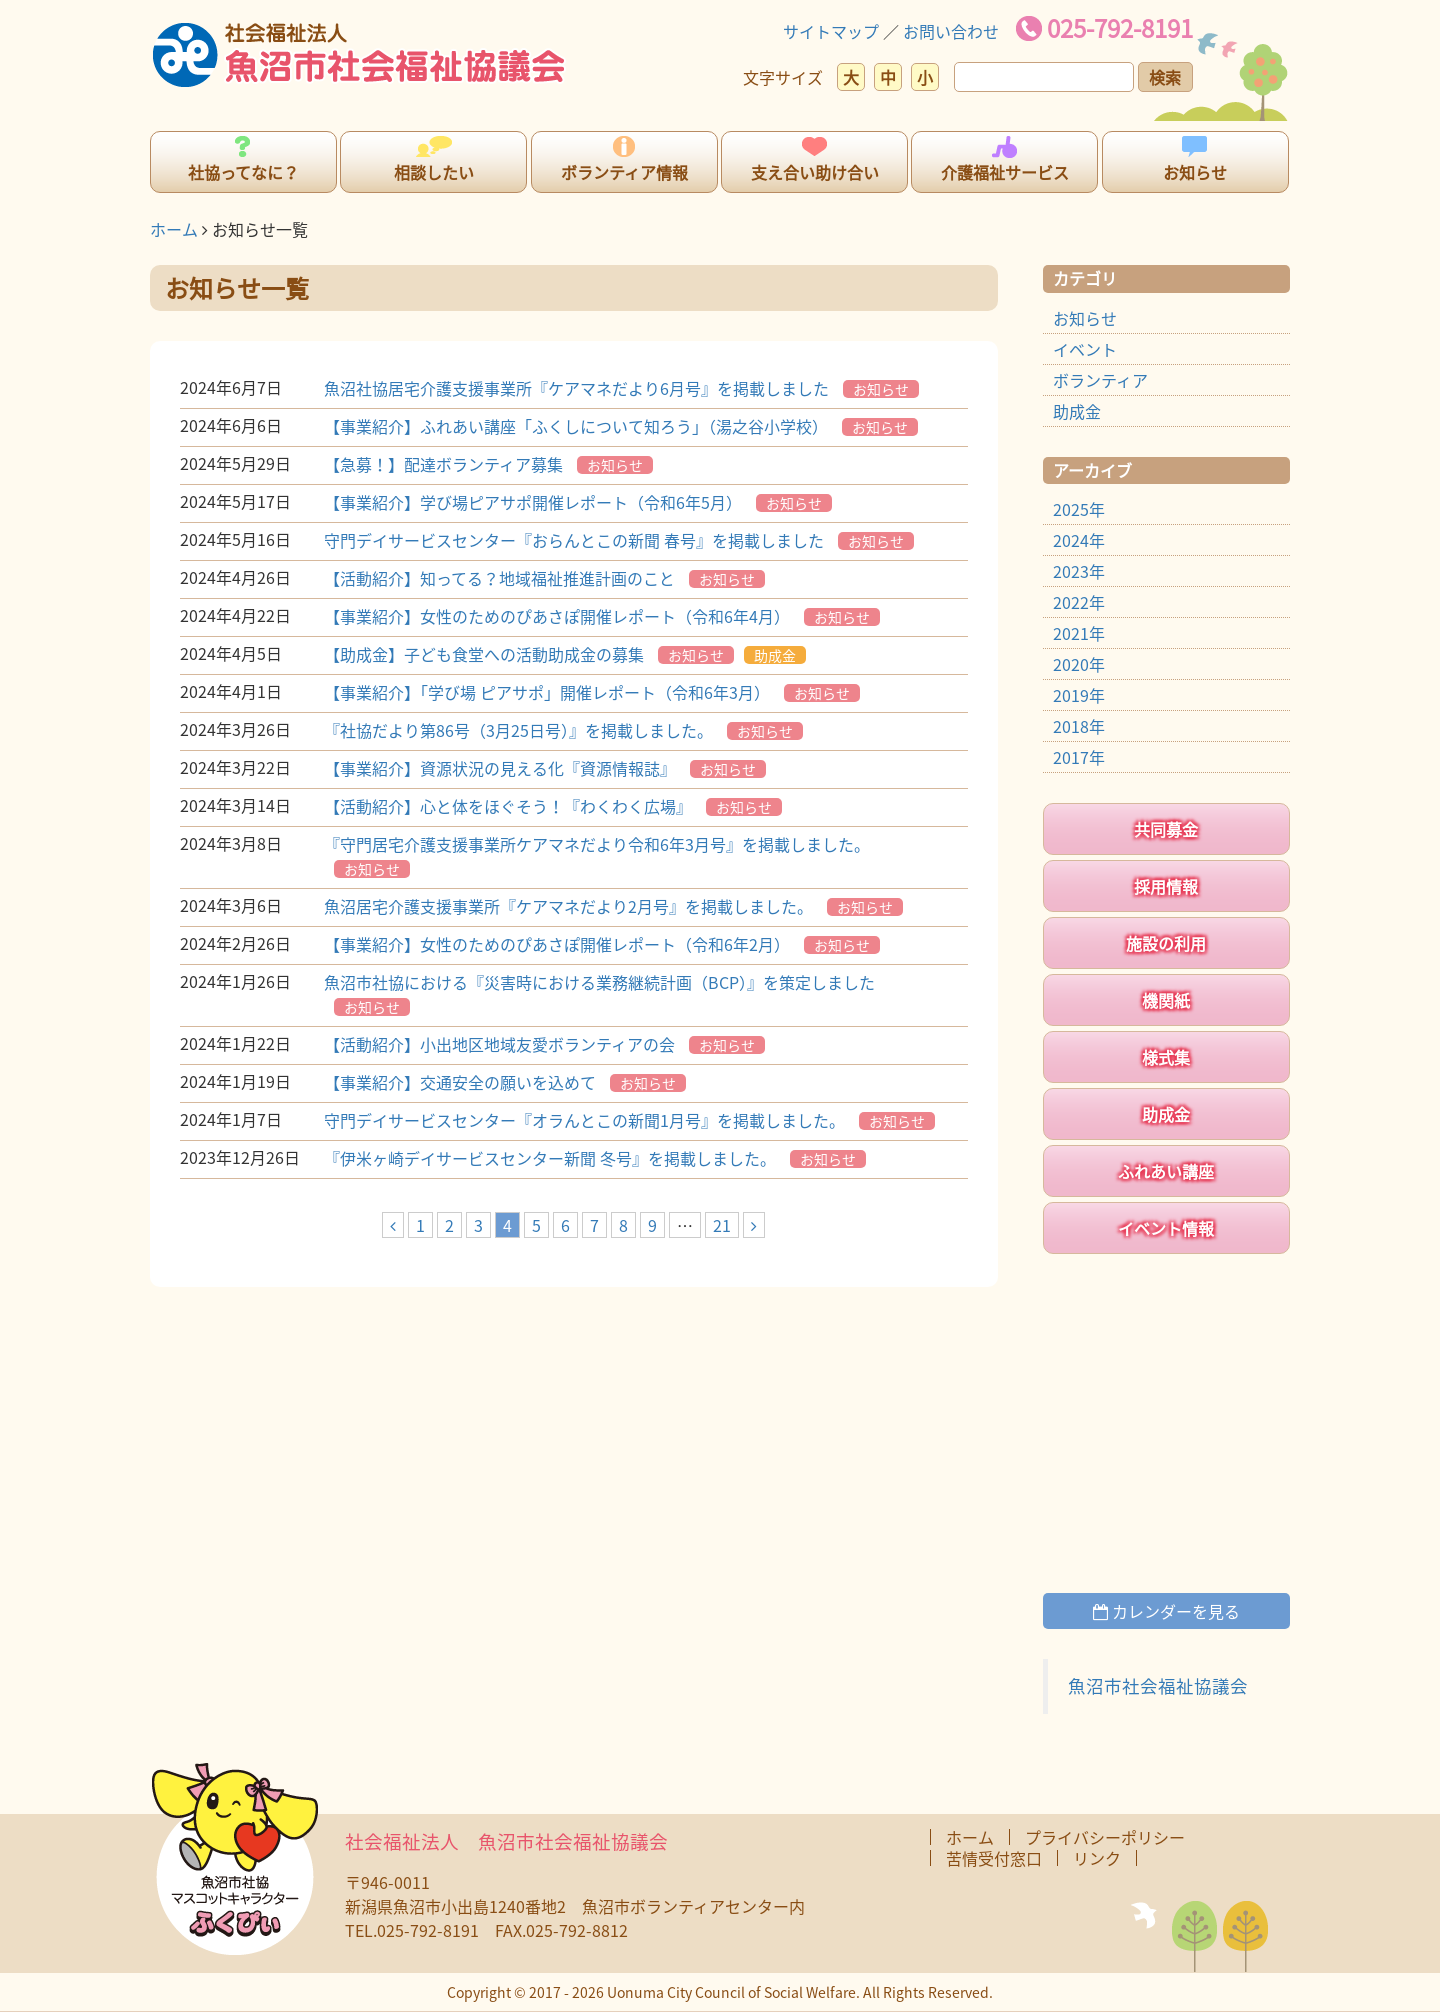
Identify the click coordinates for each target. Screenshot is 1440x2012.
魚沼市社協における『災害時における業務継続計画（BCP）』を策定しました (599, 982)
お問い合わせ (951, 31)
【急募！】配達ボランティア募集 (443, 464)
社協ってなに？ (243, 172)
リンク (1097, 1858)
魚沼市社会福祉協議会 (1158, 1686)
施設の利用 (1166, 943)
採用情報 (1166, 886)
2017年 (1079, 757)
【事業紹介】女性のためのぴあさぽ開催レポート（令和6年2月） (557, 944)
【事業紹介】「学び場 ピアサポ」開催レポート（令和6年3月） (547, 692)
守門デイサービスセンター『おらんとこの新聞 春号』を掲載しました (574, 540)
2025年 (1079, 509)
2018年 (1079, 726)
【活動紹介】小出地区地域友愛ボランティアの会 (499, 1044)
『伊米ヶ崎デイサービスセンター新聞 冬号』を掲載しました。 (550, 1158)
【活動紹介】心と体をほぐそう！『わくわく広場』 (508, 806)
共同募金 (1166, 829)
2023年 (1079, 571)
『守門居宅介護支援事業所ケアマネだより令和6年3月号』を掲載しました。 (597, 844)
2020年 (1079, 664)
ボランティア (1100, 380)
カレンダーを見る (1166, 1611)
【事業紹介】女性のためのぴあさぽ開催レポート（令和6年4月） (557, 616)
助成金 (775, 655)
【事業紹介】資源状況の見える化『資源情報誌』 (500, 768)
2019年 (1079, 695)
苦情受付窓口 (994, 1858)
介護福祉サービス (1005, 172)
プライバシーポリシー (1105, 1837)
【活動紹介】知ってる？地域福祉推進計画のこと (499, 578)
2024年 (1079, 540)
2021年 (1079, 633)
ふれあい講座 (1166, 1171)
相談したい (434, 172)
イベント (1085, 349)
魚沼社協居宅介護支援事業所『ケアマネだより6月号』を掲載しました (576, 388)
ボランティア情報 (624, 172)
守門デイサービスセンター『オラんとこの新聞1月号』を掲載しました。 (584, 1120)
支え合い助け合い (815, 172)
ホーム (174, 229)
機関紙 (1166, 1000)
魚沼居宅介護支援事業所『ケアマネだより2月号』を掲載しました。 (568, 906)
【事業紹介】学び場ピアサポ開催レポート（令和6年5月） (533, 502)
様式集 (1166, 1057)
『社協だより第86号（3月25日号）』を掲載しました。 (518, 730)
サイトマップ (831, 31)
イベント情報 (1166, 1228)
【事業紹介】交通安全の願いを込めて (460, 1082)
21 (722, 1225)
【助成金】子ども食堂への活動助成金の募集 (484, 654)
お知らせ (1195, 172)
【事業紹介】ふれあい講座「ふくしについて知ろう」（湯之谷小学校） (576, 426)
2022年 (1079, 602)
